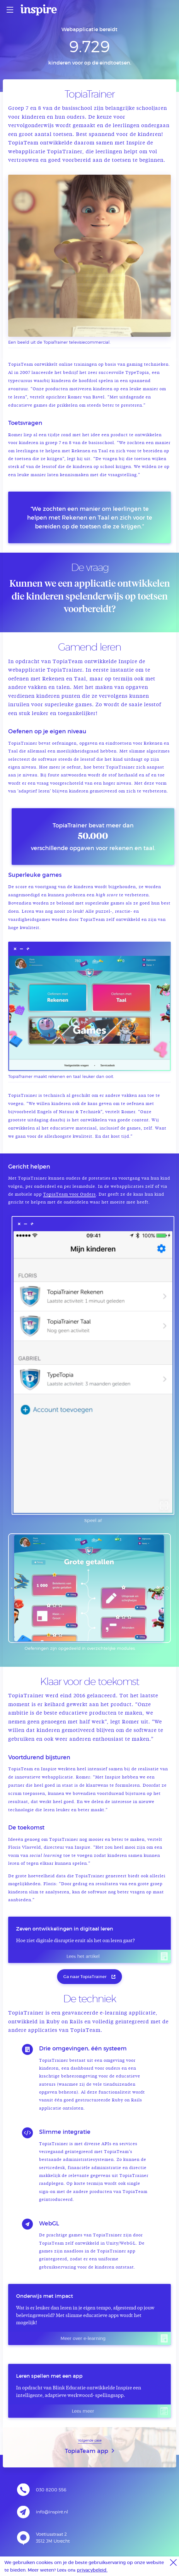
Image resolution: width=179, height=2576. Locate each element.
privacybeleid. (92, 2570)
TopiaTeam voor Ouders (69, 1194)
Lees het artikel (118, 1956)
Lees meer (121, 2411)
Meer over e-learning (116, 2338)
